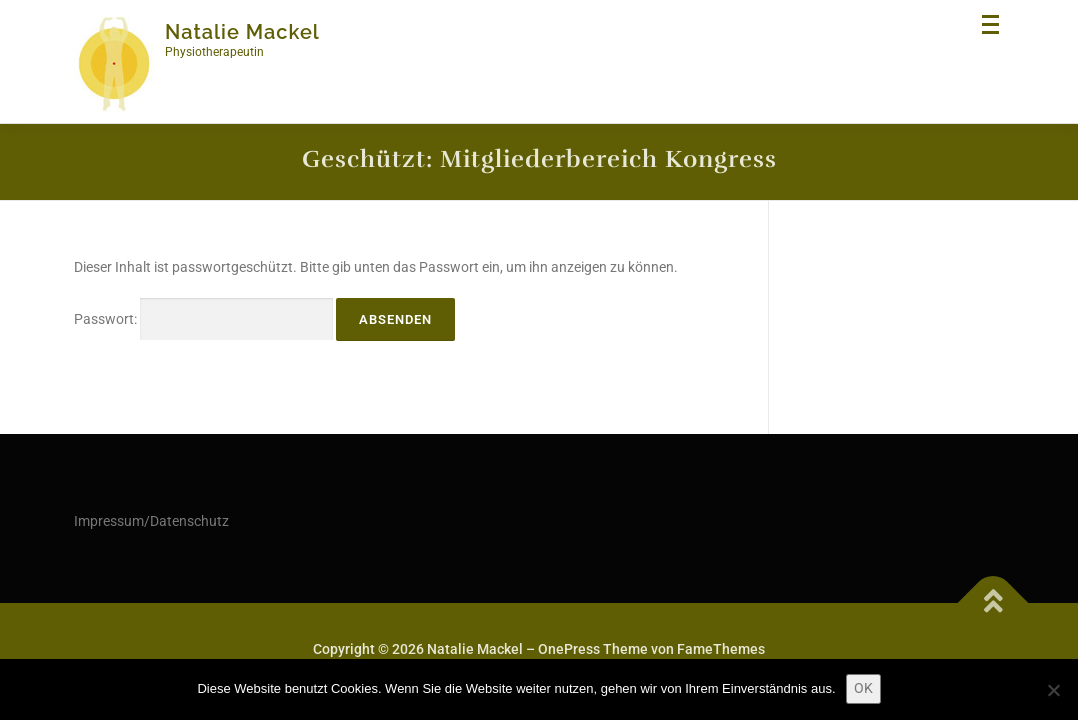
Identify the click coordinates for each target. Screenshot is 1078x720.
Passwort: (203, 319)
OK (863, 688)
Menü (993, 34)
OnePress (569, 649)
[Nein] (1053, 690)
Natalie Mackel (242, 32)
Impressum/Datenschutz (151, 521)
